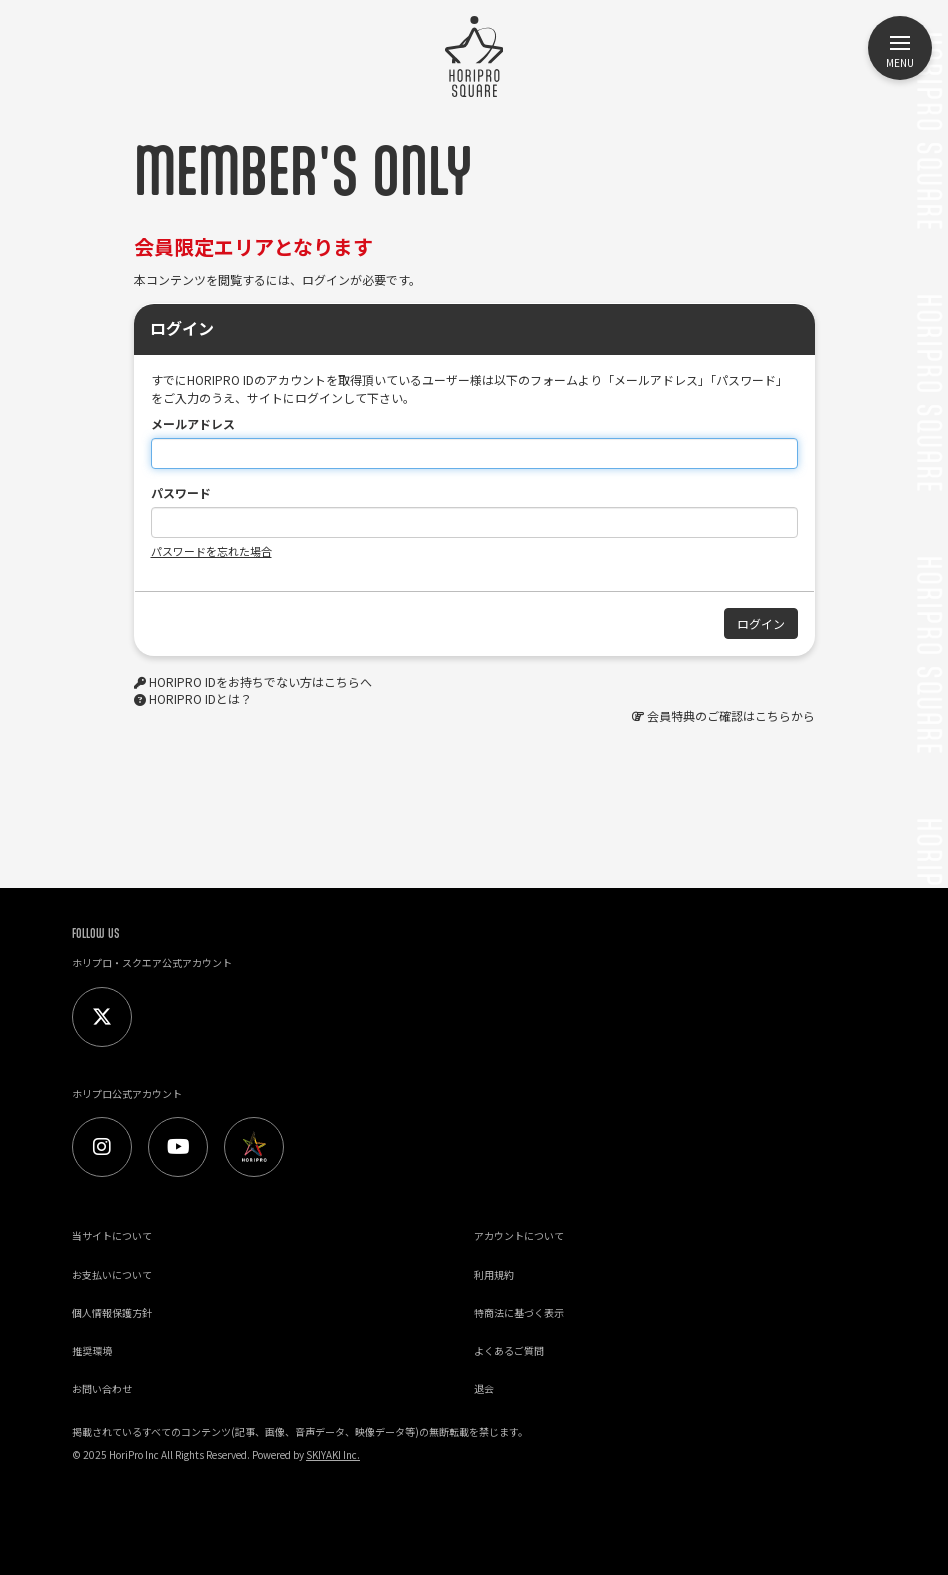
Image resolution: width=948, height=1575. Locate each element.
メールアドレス (193, 423)
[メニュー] (900, 48)
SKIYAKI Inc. (333, 1454)
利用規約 (494, 1274)
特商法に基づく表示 (519, 1312)
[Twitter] (102, 1017)
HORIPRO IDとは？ (200, 698)
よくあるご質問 (509, 1350)
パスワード (181, 492)
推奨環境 (92, 1350)
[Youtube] (178, 1147)
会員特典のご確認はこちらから (731, 715)
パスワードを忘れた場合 (211, 551)
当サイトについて (112, 1235)
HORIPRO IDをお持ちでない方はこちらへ (260, 681)
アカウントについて (519, 1235)
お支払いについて (112, 1274)
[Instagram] (102, 1147)
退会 (484, 1388)
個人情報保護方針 (112, 1312)
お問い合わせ (102, 1388)
